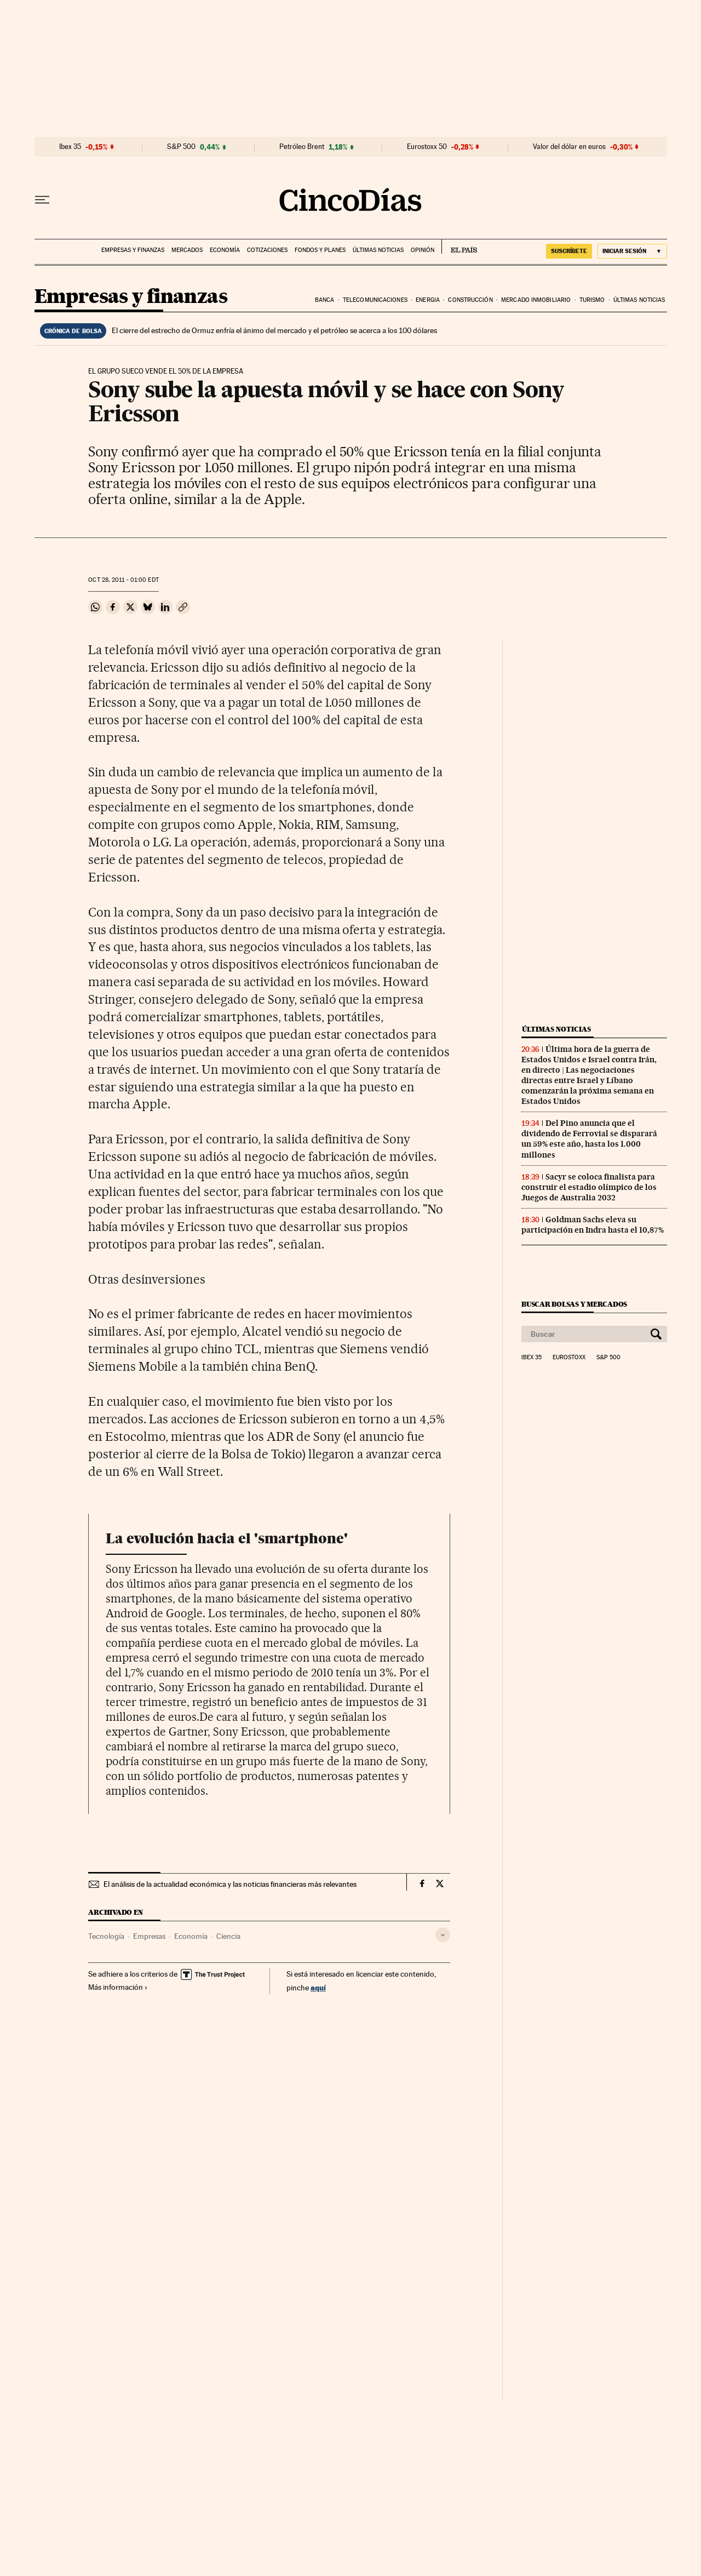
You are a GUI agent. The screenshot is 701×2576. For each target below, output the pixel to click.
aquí (318, 1987)
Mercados (187, 250)
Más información (118, 1987)
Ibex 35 (70, 147)
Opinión (422, 250)
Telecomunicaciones (375, 300)
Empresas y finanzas (132, 250)
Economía (225, 250)
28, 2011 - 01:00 (123, 579)
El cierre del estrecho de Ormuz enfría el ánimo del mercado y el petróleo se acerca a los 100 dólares (274, 330)
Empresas (149, 1936)
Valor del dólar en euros (569, 147)
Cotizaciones (267, 250)
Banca (325, 300)
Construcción (470, 300)
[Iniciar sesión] (632, 251)
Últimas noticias (378, 250)
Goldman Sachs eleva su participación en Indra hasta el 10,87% (592, 1225)
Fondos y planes (320, 250)
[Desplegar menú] (42, 200)
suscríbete (569, 251)
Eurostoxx (569, 1357)
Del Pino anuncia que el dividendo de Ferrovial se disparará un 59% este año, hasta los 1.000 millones (589, 1138)
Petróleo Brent (301, 147)
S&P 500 (181, 147)
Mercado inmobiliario (536, 300)
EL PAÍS (459, 246)
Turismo (592, 300)
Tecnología (106, 1936)
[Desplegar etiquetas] (442, 1934)
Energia (428, 300)
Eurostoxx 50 (427, 147)
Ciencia (228, 1936)
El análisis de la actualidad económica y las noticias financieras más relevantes (230, 1884)
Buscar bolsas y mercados (574, 1304)
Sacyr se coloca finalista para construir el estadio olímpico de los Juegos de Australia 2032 (589, 1187)
